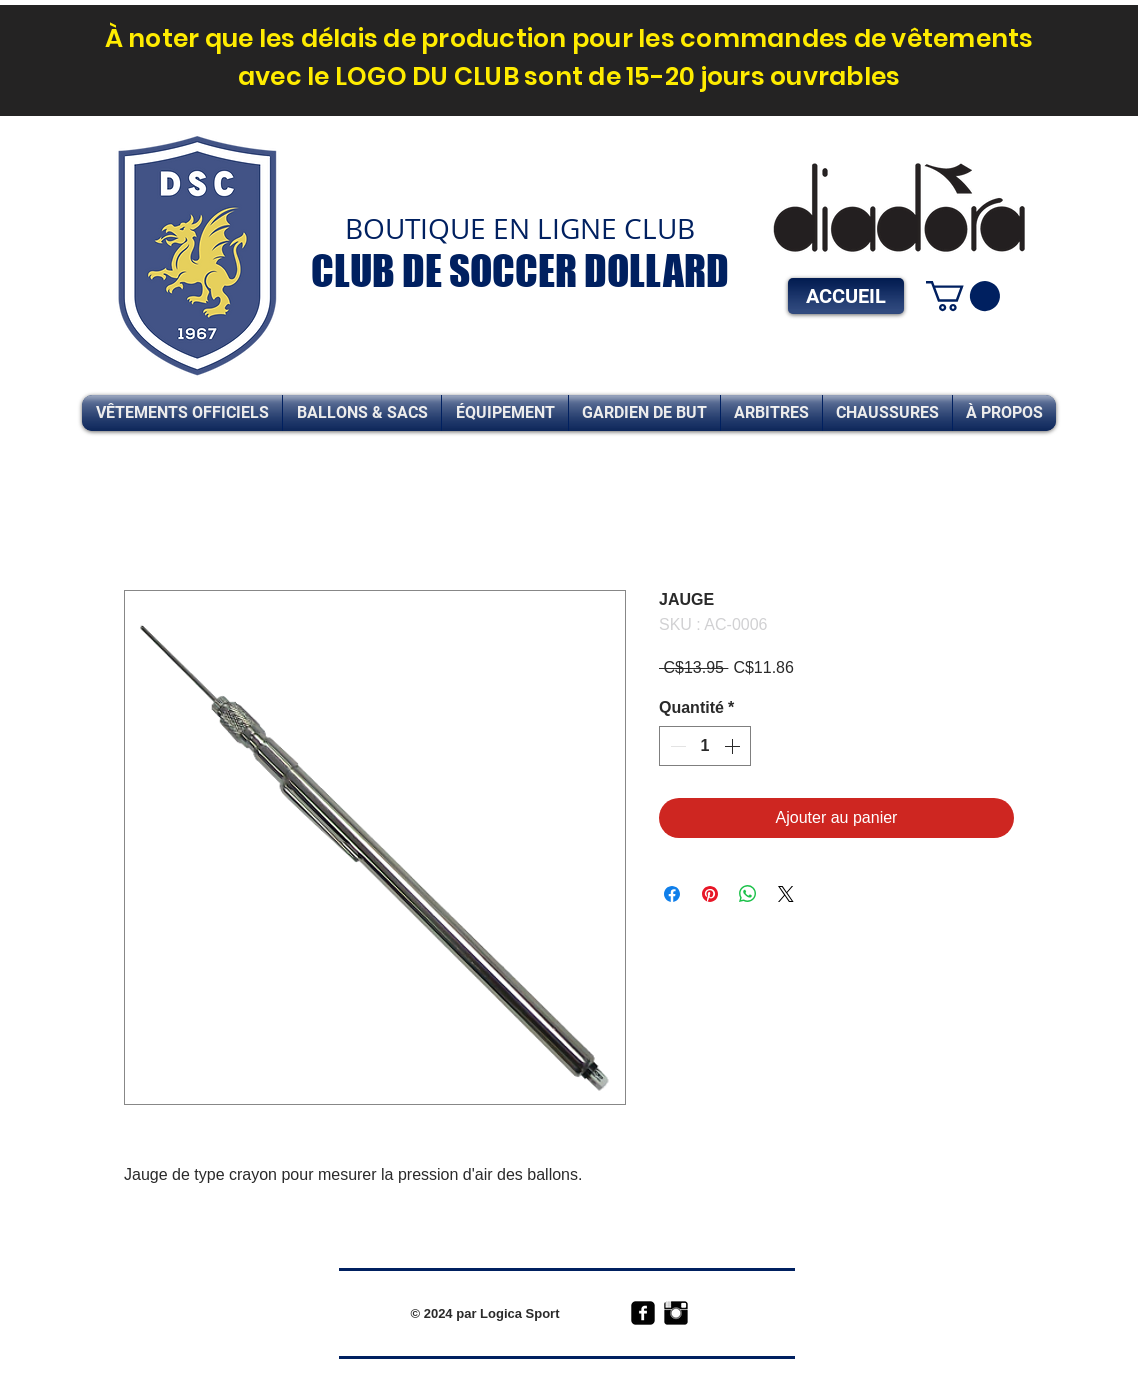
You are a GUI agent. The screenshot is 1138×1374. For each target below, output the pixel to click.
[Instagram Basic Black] (676, 1313)
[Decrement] (676, 746)
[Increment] (734, 746)
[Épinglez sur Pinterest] (710, 894)
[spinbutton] (705, 746)
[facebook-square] (643, 1313)
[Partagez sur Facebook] (672, 894)
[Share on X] (786, 894)
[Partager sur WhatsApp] (748, 894)
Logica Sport (519, 1313)
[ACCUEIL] (846, 296)
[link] (963, 296)
